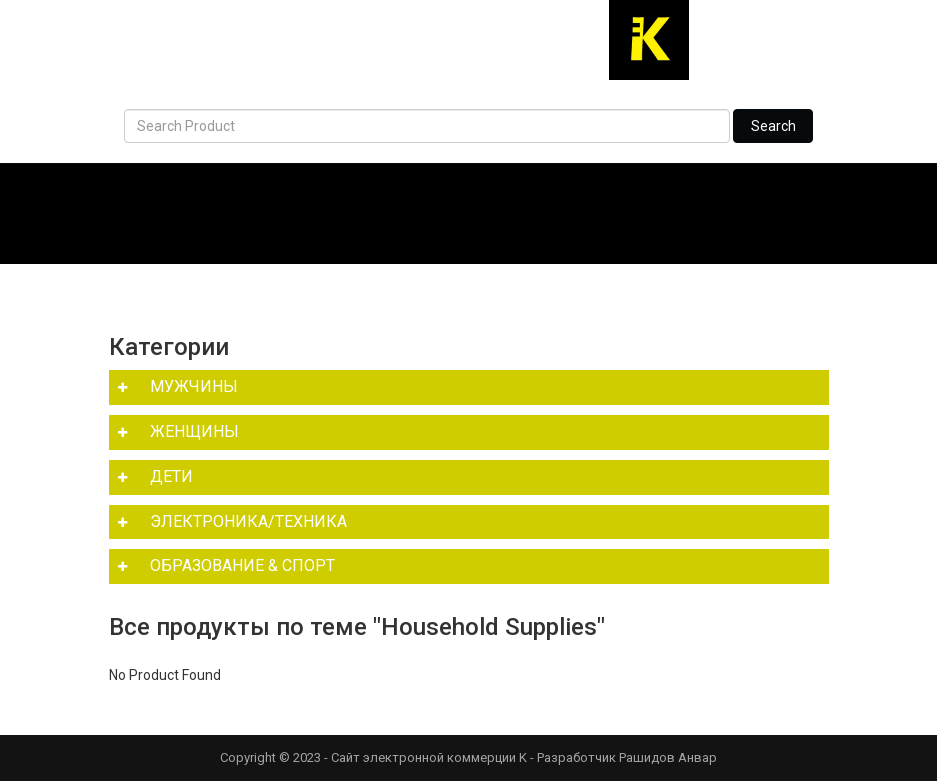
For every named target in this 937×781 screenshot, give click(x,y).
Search (773, 126)
